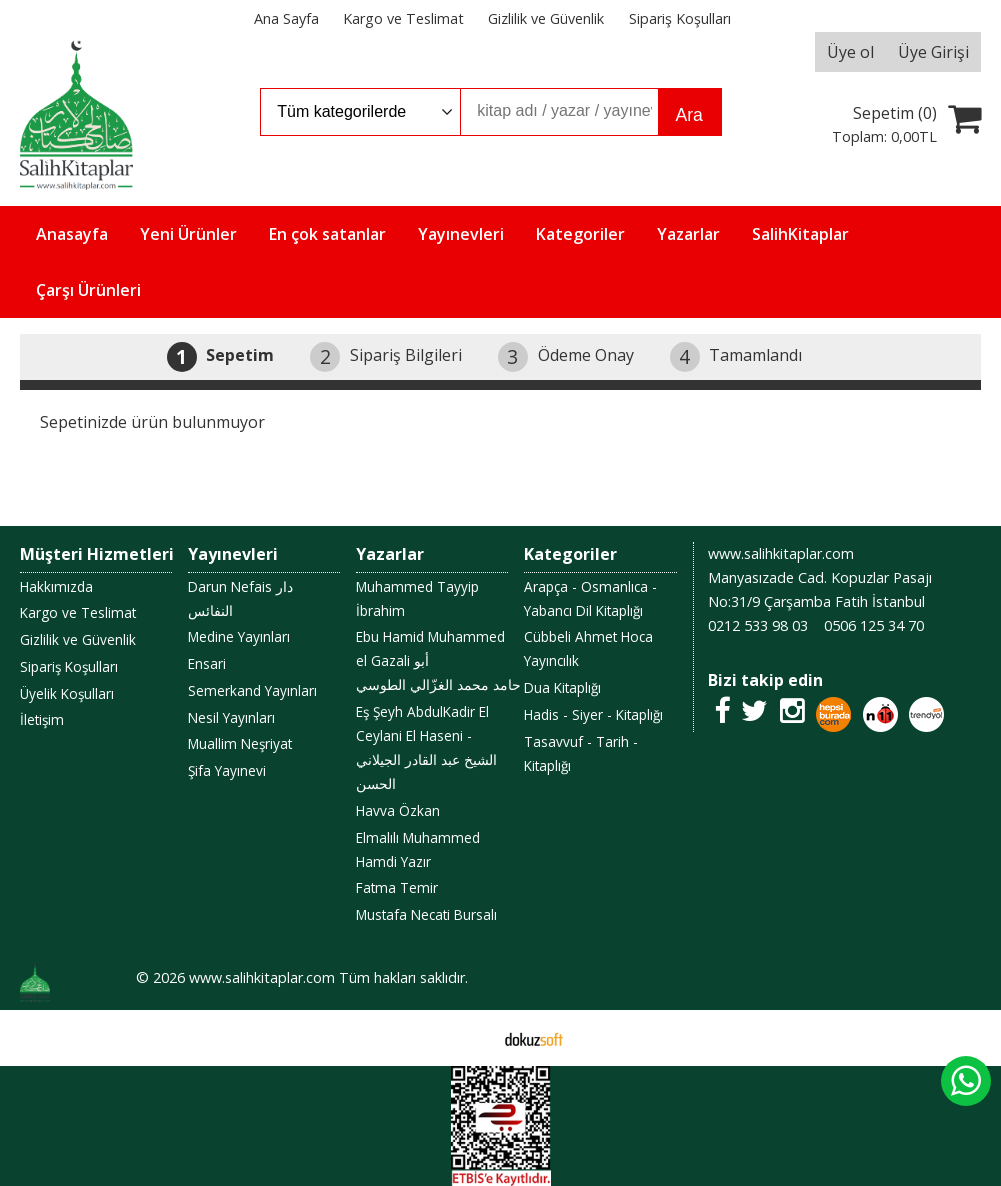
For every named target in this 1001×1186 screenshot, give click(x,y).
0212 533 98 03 (758, 625)
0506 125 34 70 (874, 625)
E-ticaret (468, 1038)
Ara (689, 115)
